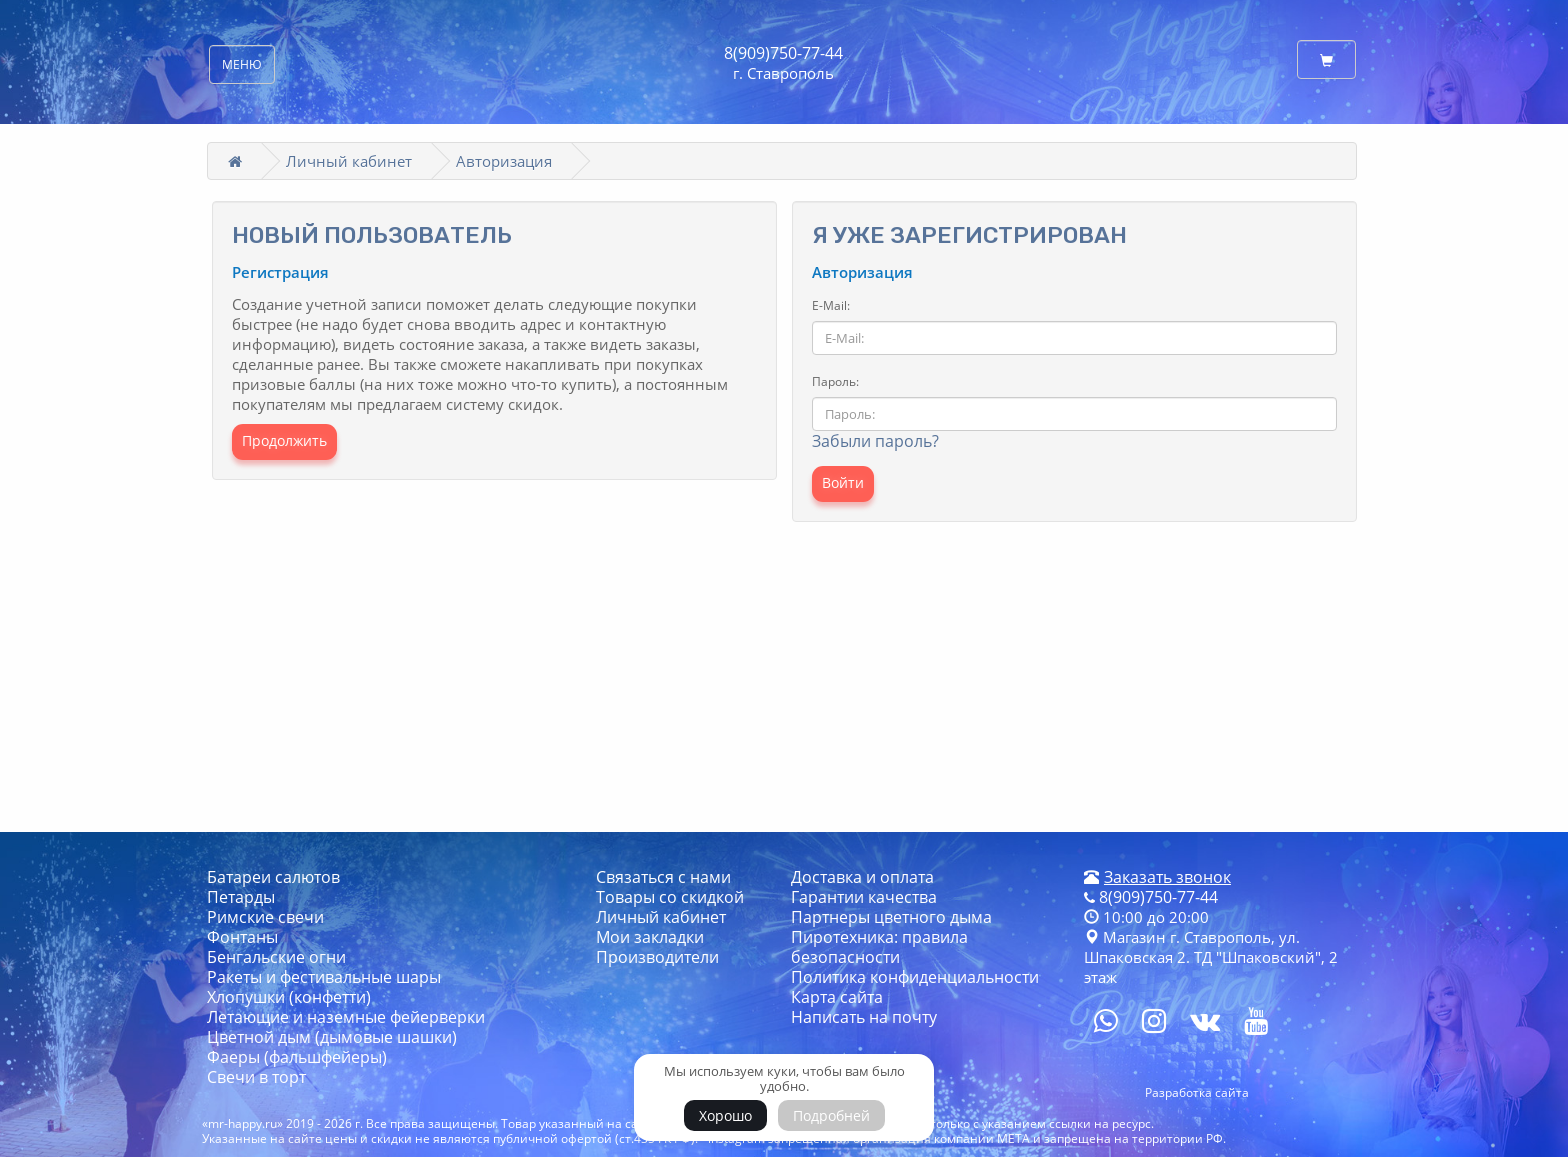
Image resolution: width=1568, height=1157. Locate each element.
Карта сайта (837, 997)
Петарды (241, 897)
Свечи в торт (256, 1077)
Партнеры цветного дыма (891, 917)
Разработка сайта (1197, 1092)
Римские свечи (265, 917)
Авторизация (504, 161)
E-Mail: (831, 305)
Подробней (831, 1115)
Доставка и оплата (862, 877)
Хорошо (725, 1115)
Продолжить (284, 440)
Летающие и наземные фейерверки (346, 1017)
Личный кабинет (349, 161)
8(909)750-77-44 (783, 53)
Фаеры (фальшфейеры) (297, 1057)
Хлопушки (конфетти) (289, 997)
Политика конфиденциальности (915, 977)
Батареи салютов (273, 877)
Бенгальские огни (276, 957)
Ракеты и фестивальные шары (324, 977)
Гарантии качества (864, 897)
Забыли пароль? (875, 441)
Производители (657, 957)
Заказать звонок (1167, 877)
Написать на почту (864, 1017)
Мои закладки (650, 937)
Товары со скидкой (670, 897)
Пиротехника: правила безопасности (879, 947)
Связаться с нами (663, 877)
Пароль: (835, 381)
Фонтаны (242, 937)
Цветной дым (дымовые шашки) (332, 1037)
